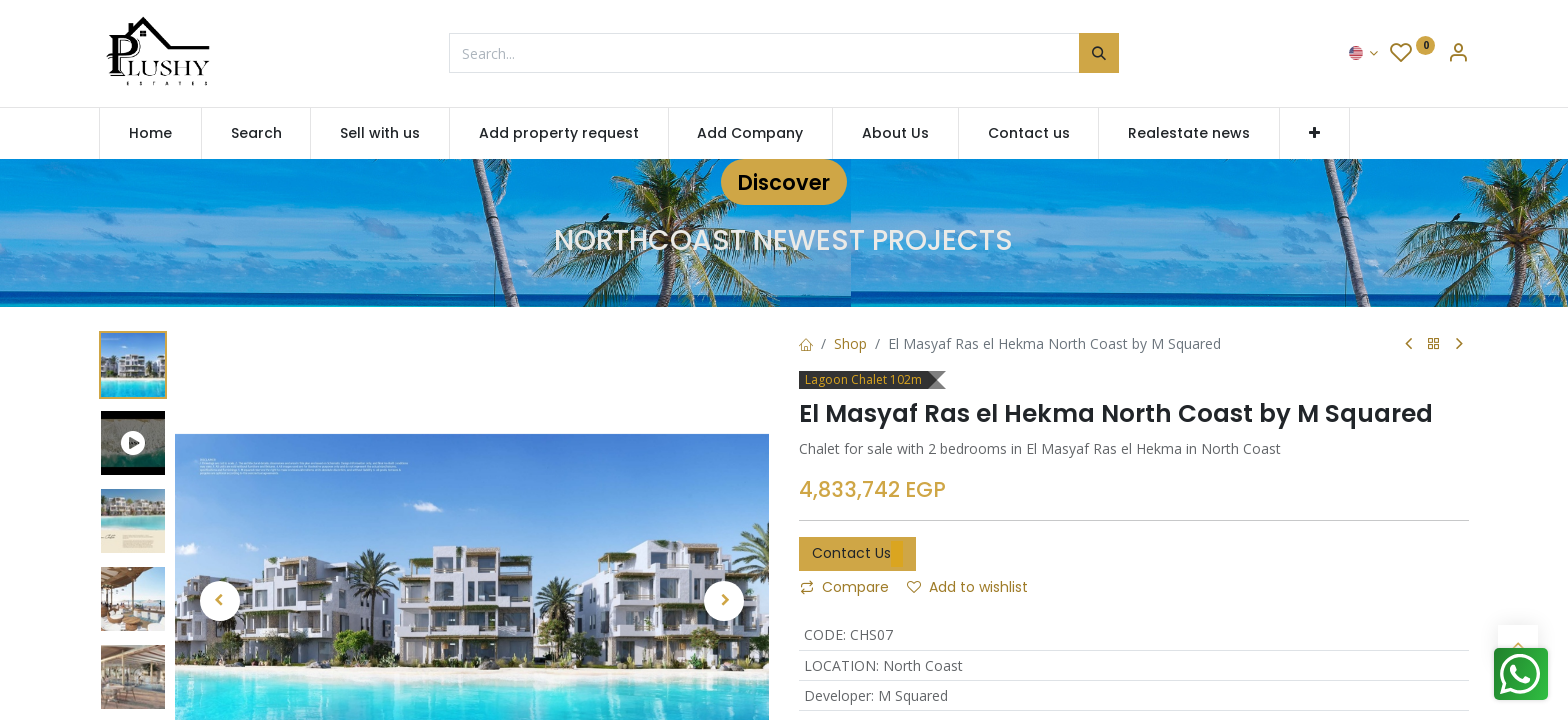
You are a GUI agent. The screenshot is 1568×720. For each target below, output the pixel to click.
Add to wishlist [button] (967, 587)
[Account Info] (1458, 54)
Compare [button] (844, 587)
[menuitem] (150, 134)
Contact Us (857, 554)
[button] (1314, 134)
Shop (850, 343)
